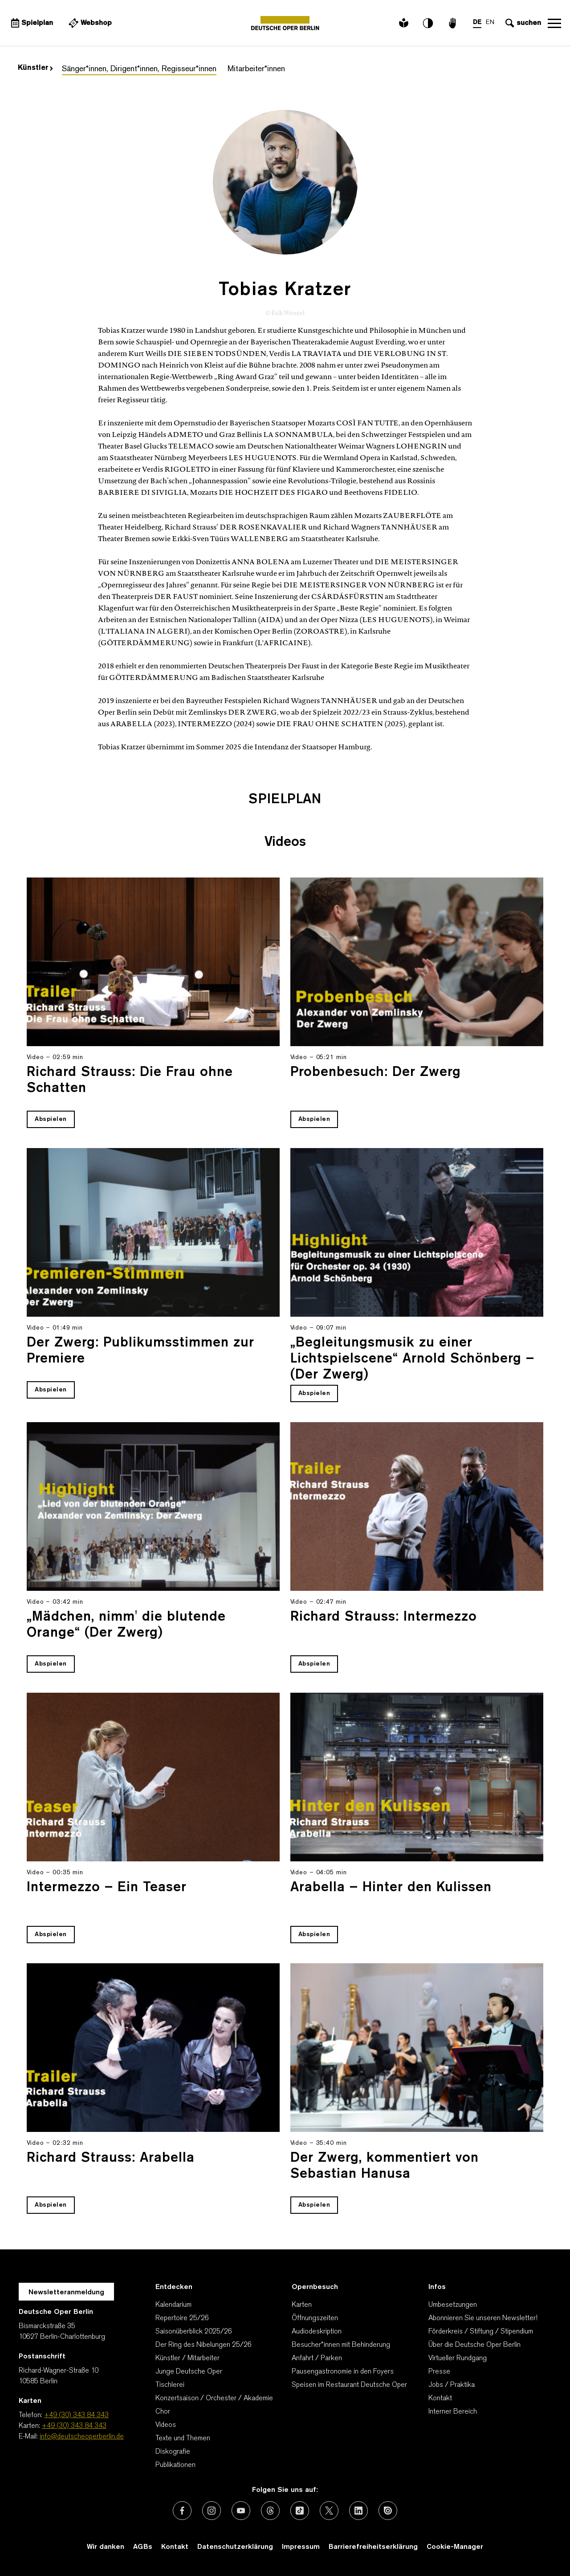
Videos (165, 2425)
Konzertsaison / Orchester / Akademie (214, 2398)
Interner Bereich (452, 2411)
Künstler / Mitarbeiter (187, 2358)
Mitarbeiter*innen (256, 69)
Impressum (301, 2547)
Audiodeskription (317, 2331)
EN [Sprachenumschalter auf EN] (490, 22)
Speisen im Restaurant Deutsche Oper (349, 2385)
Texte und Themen (182, 2438)
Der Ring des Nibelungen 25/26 (203, 2345)
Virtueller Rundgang (457, 2358)
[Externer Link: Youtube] (241, 2510)
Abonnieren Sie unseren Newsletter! (482, 2318)
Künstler (35, 68)
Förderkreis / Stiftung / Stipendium (480, 2331)
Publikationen (175, 2465)
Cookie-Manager (455, 2547)
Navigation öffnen (554, 23)
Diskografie (172, 2451)
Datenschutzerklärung (235, 2547)
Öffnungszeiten (315, 2318)
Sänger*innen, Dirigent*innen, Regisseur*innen (139, 69)
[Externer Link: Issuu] (388, 2510)
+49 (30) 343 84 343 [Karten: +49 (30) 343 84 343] (74, 2426)
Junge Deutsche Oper (188, 2371)
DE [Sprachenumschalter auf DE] (477, 22)
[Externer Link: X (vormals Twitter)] (329, 2510)
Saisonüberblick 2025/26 (193, 2331)
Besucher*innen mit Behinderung (341, 2345)
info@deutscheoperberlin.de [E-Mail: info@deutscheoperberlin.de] (82, 2436)
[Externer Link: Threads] (270, 2510)
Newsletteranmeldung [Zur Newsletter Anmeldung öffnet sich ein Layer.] (66, 2292)
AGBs (142, 2547)
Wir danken (105, 2547)
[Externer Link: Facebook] (182, 2510)
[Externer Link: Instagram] (211, 2510)
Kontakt (440, 2398)
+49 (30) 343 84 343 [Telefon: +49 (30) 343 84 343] (76, 2415)
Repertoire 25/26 (182, 2318)
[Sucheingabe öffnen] (522, 23)
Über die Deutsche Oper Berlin (474, 2345)
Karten (302, 2305)
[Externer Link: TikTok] (300, 2510)
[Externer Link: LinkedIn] (358, 2510)
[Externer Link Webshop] (89, 23)
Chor (162, 2411)
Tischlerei (169, 2385)
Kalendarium (173, 2305)
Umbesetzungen (452, 2305)
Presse (439, 2371)
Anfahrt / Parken (317, 2358)
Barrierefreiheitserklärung (373, 2547)
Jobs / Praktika (451, 2385)
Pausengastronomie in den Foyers (343, 2371)
